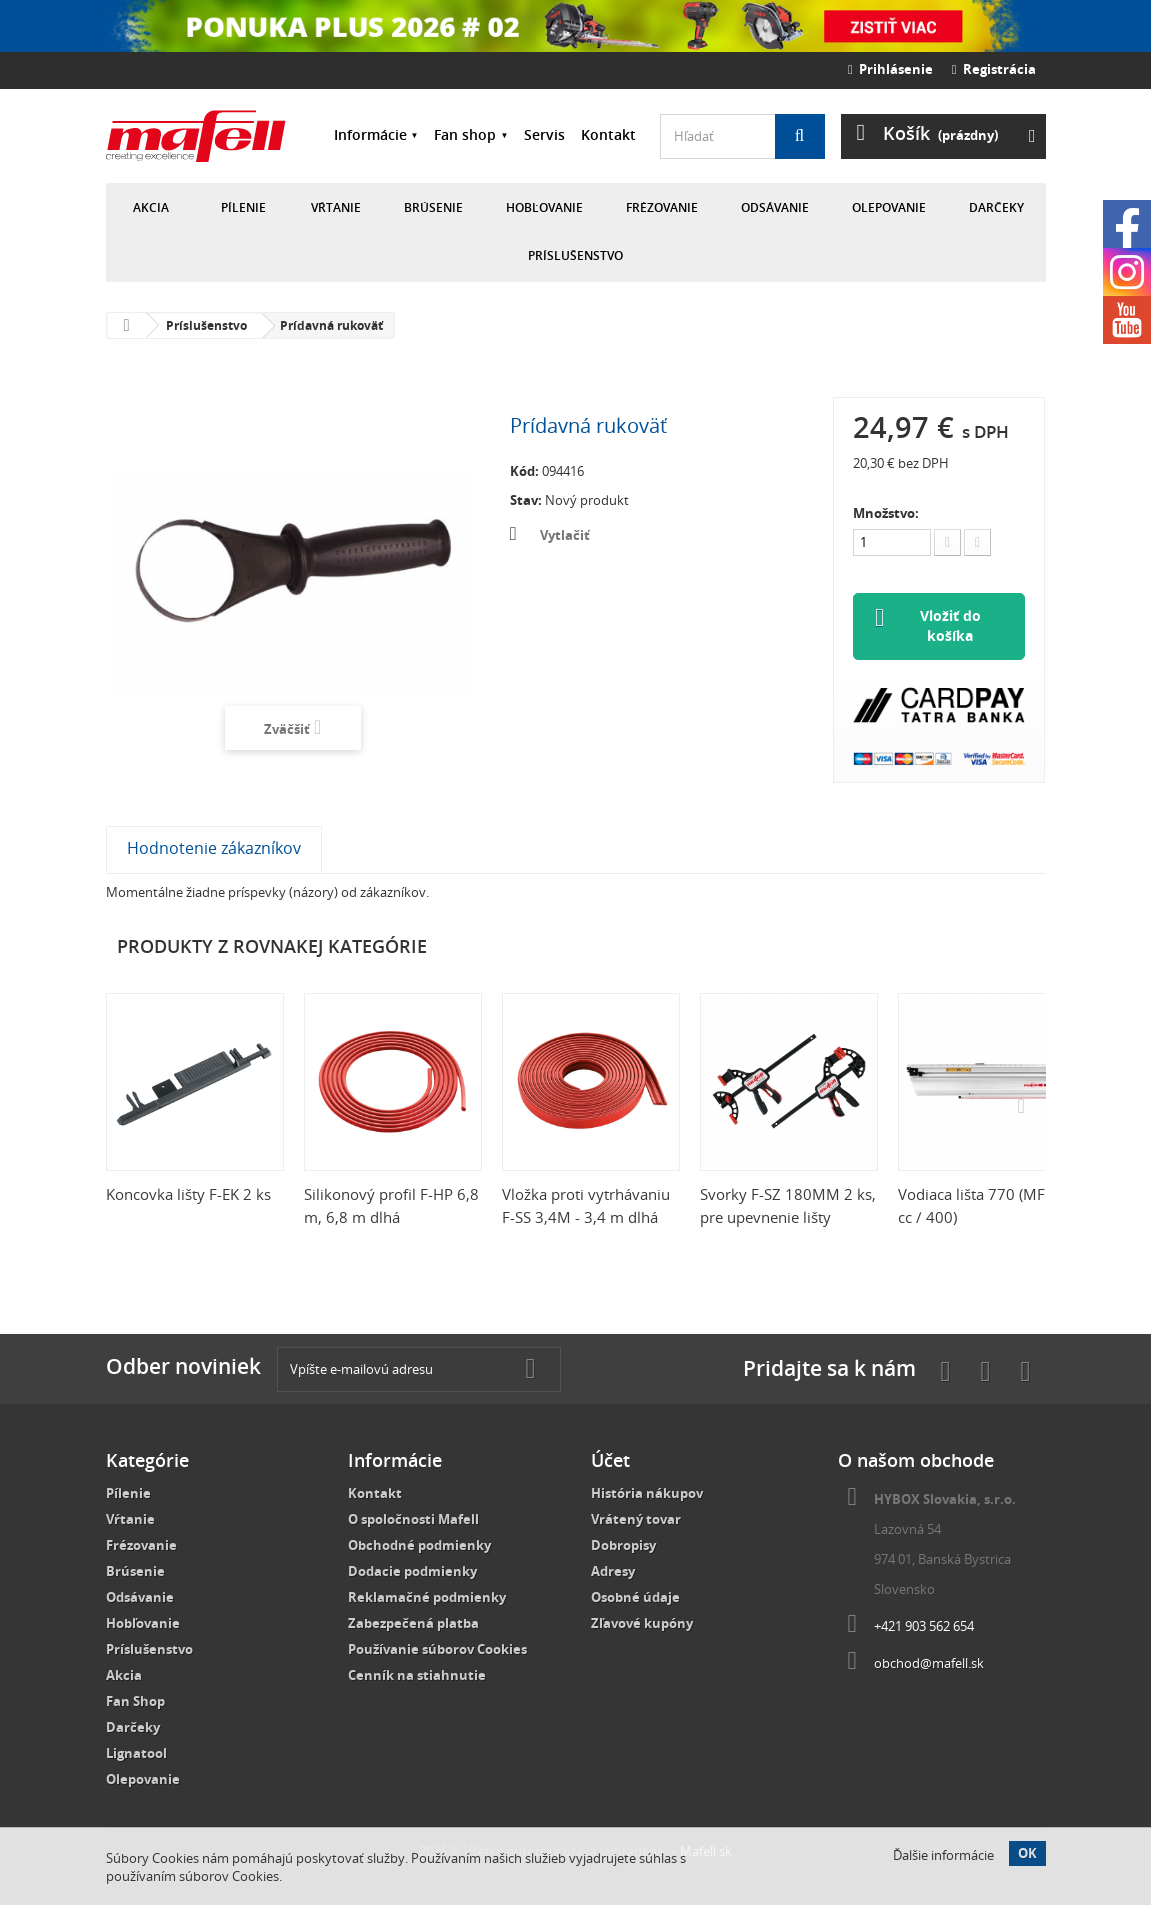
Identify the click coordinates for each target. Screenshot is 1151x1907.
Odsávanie (775, 207)
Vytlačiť (565, 535)
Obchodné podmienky (419, 1547)
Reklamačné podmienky (427, 1599)
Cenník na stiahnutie (417, 1677)
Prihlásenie (890, 69)
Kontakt (608, 134)
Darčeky (996, 207)
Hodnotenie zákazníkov (214, 850)
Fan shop (465, 134)
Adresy (613, 1573)
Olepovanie (889, 207)
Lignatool (136, 1755)
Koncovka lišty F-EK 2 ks (188, 1196)
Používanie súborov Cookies (437, 1651)
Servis (544, 134)
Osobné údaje (635, 1599)
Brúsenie (433, 207)
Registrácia (994, 69)
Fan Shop (135, 1703)
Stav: (526, 500)
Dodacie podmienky (412, 1573)
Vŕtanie (336, 207)
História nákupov (647, 1495)
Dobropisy (623, 1547)
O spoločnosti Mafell (413, 1521)
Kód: (524, 471)
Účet (610, 1462)
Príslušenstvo (575, 255)
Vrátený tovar (636, 1521)
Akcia (151, 207)
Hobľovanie (544, 207)
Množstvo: (886, 513)
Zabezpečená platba (413, 1625)
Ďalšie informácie (943, 1855)
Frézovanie (662, 207)
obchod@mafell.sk (929, 1665)
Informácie (370, 134)
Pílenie (243, 207)
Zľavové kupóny (642, 1625)
